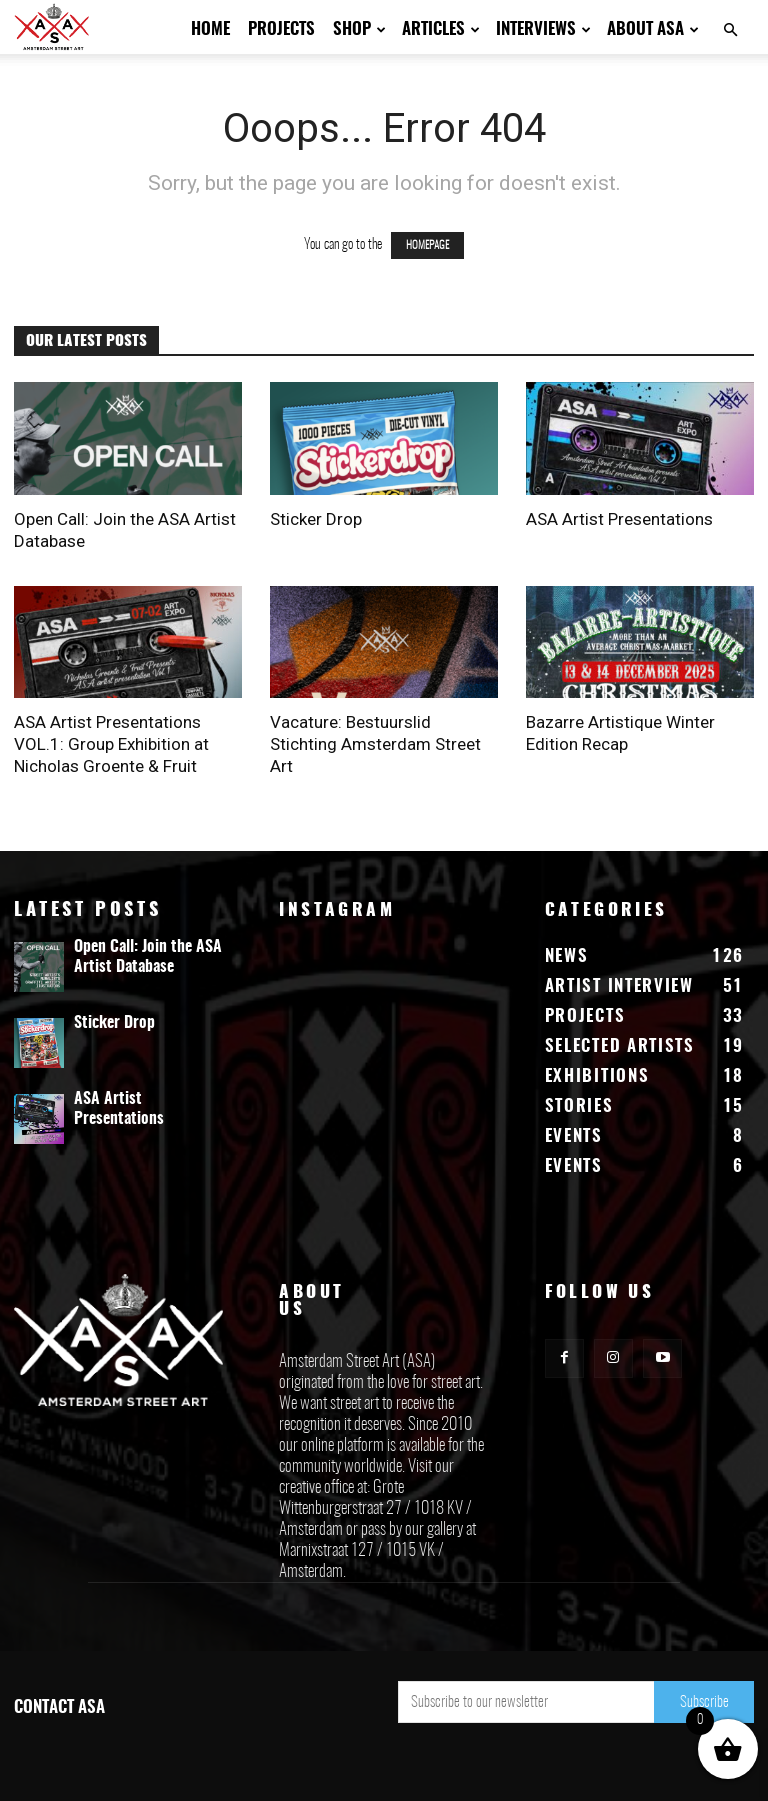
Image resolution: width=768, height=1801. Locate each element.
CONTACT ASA (59, 1707)
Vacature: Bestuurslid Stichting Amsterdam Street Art (375, 744)
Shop (359, 29)
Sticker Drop (316, 519)
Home (210, 29)
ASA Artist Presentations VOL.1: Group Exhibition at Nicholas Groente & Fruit (111, 744)
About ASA (653, 29)
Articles (441, 29)
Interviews (543, 29)
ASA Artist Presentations (619, 519)
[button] (730, 30)
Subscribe (704, 1702)
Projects (281, 29)
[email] (526, 1702)
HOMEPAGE (427, 245)
